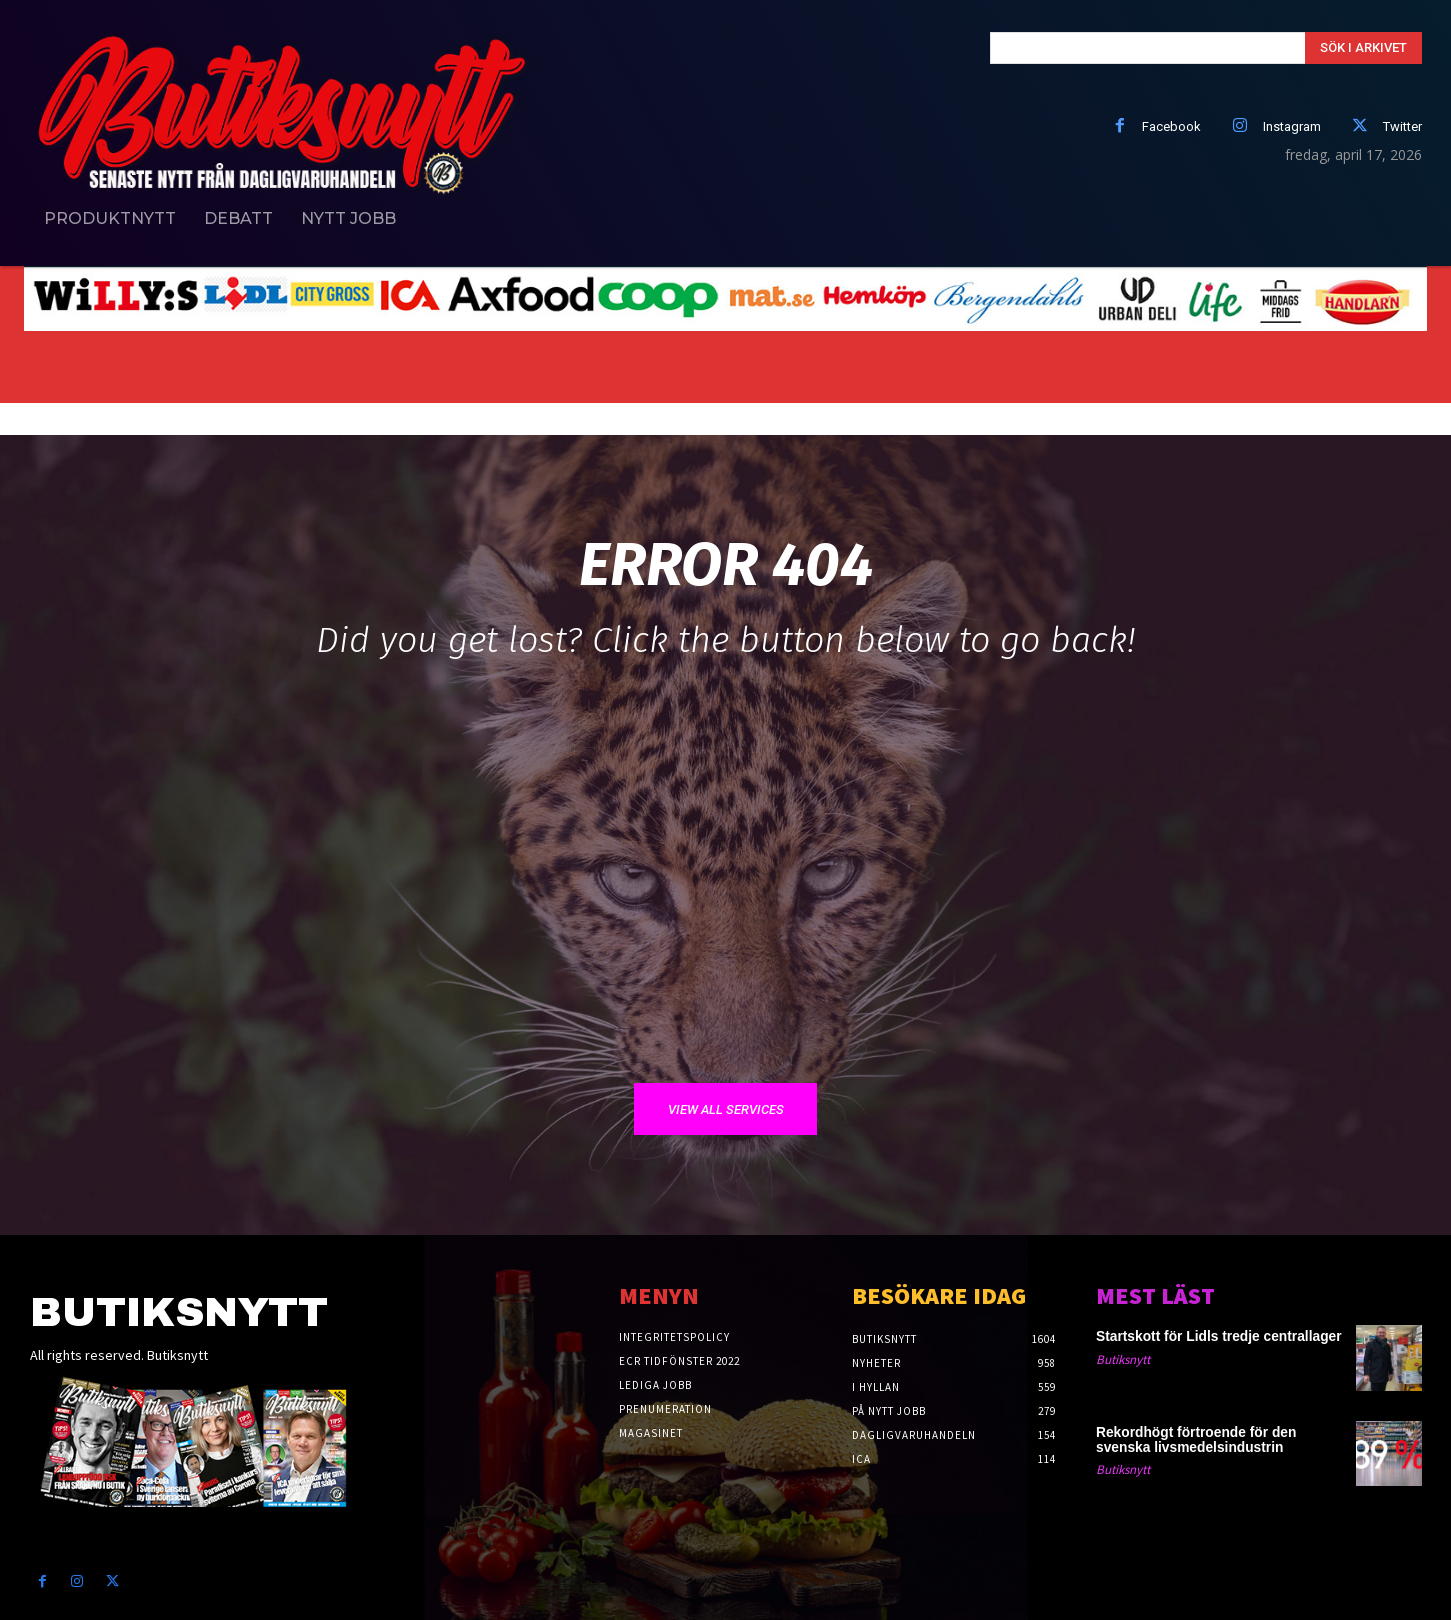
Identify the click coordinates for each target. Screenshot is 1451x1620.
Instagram (1292, 126)
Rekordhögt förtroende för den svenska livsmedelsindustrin (1200, 1441)
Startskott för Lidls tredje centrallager (1193, 1337)
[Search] (1363, 48)
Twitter (1402, 126)
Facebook (1171, 126)
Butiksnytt (1123, 1359)
